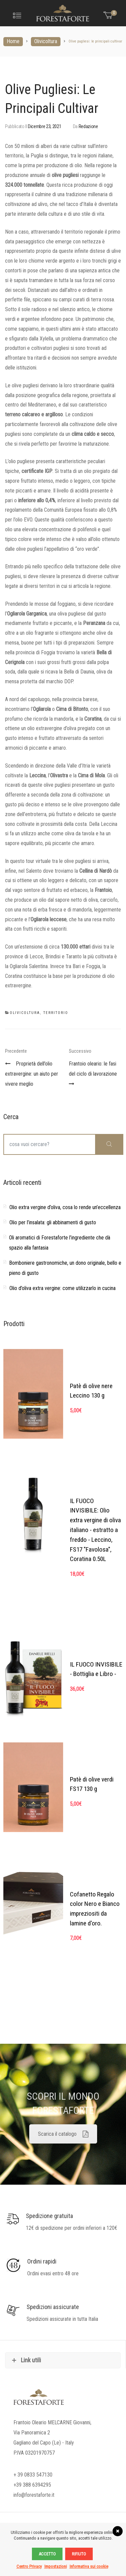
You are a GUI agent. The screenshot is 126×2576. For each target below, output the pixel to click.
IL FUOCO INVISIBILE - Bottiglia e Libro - (96, 1669)
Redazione (88, 126)
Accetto (47, 2553)
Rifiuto (79, 2553)
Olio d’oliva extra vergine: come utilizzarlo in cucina (62, 1288)
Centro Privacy (29, 2566)
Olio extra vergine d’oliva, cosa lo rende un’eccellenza (65, 1207)
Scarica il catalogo (63, 2134)
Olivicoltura (45, 41)
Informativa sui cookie (89, 2566)
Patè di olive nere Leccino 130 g (91, 1391)
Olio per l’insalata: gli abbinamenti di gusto (52, 1222)
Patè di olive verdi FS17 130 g (92, 1784)
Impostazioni (55, 2566)
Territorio (55, 1013)
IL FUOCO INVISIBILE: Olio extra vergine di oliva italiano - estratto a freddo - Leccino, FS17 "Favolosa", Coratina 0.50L (95, 1530)
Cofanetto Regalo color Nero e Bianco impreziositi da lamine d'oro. (95, 1908)
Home (13, 41)
